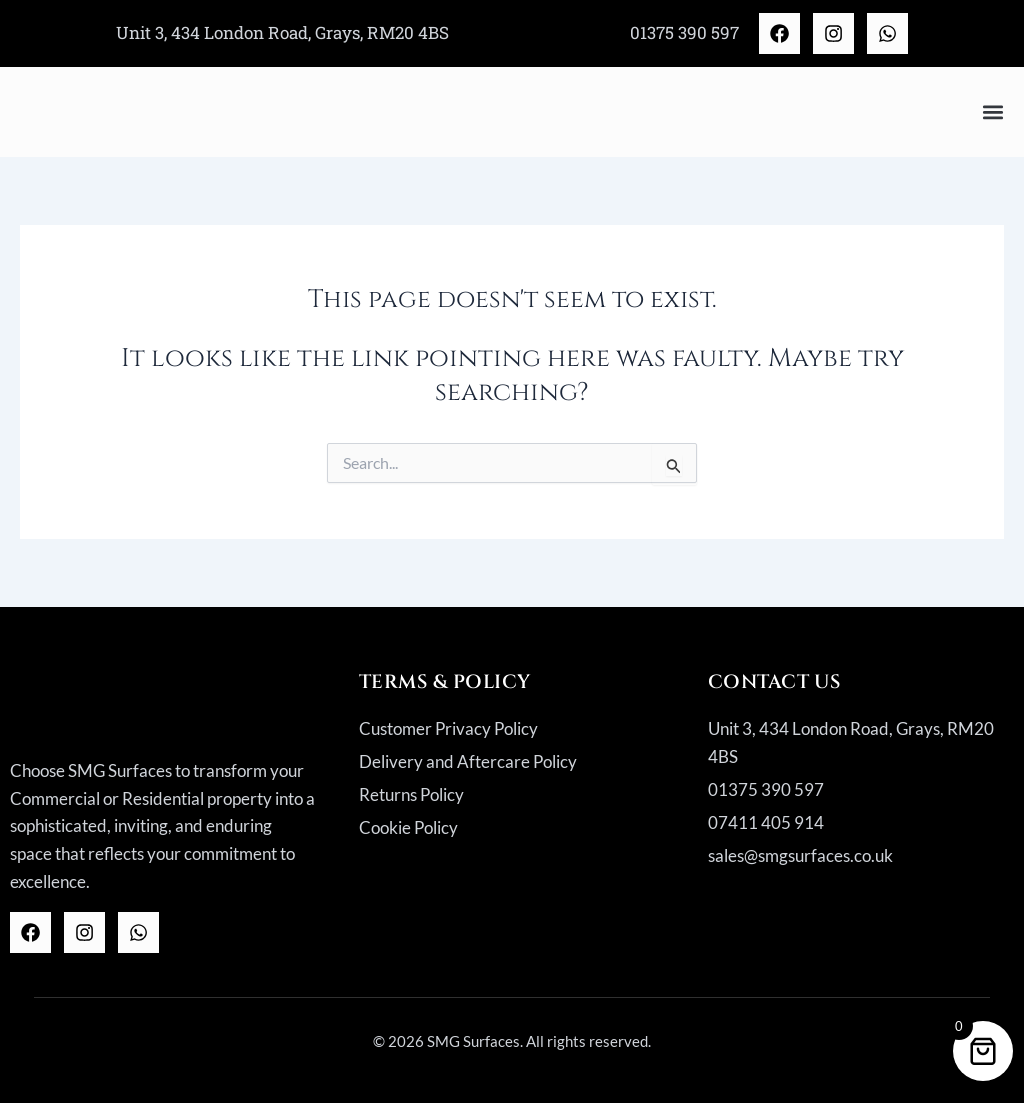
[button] (992, 111)
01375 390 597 (684, 32)
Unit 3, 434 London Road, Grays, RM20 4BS (282, 32)
